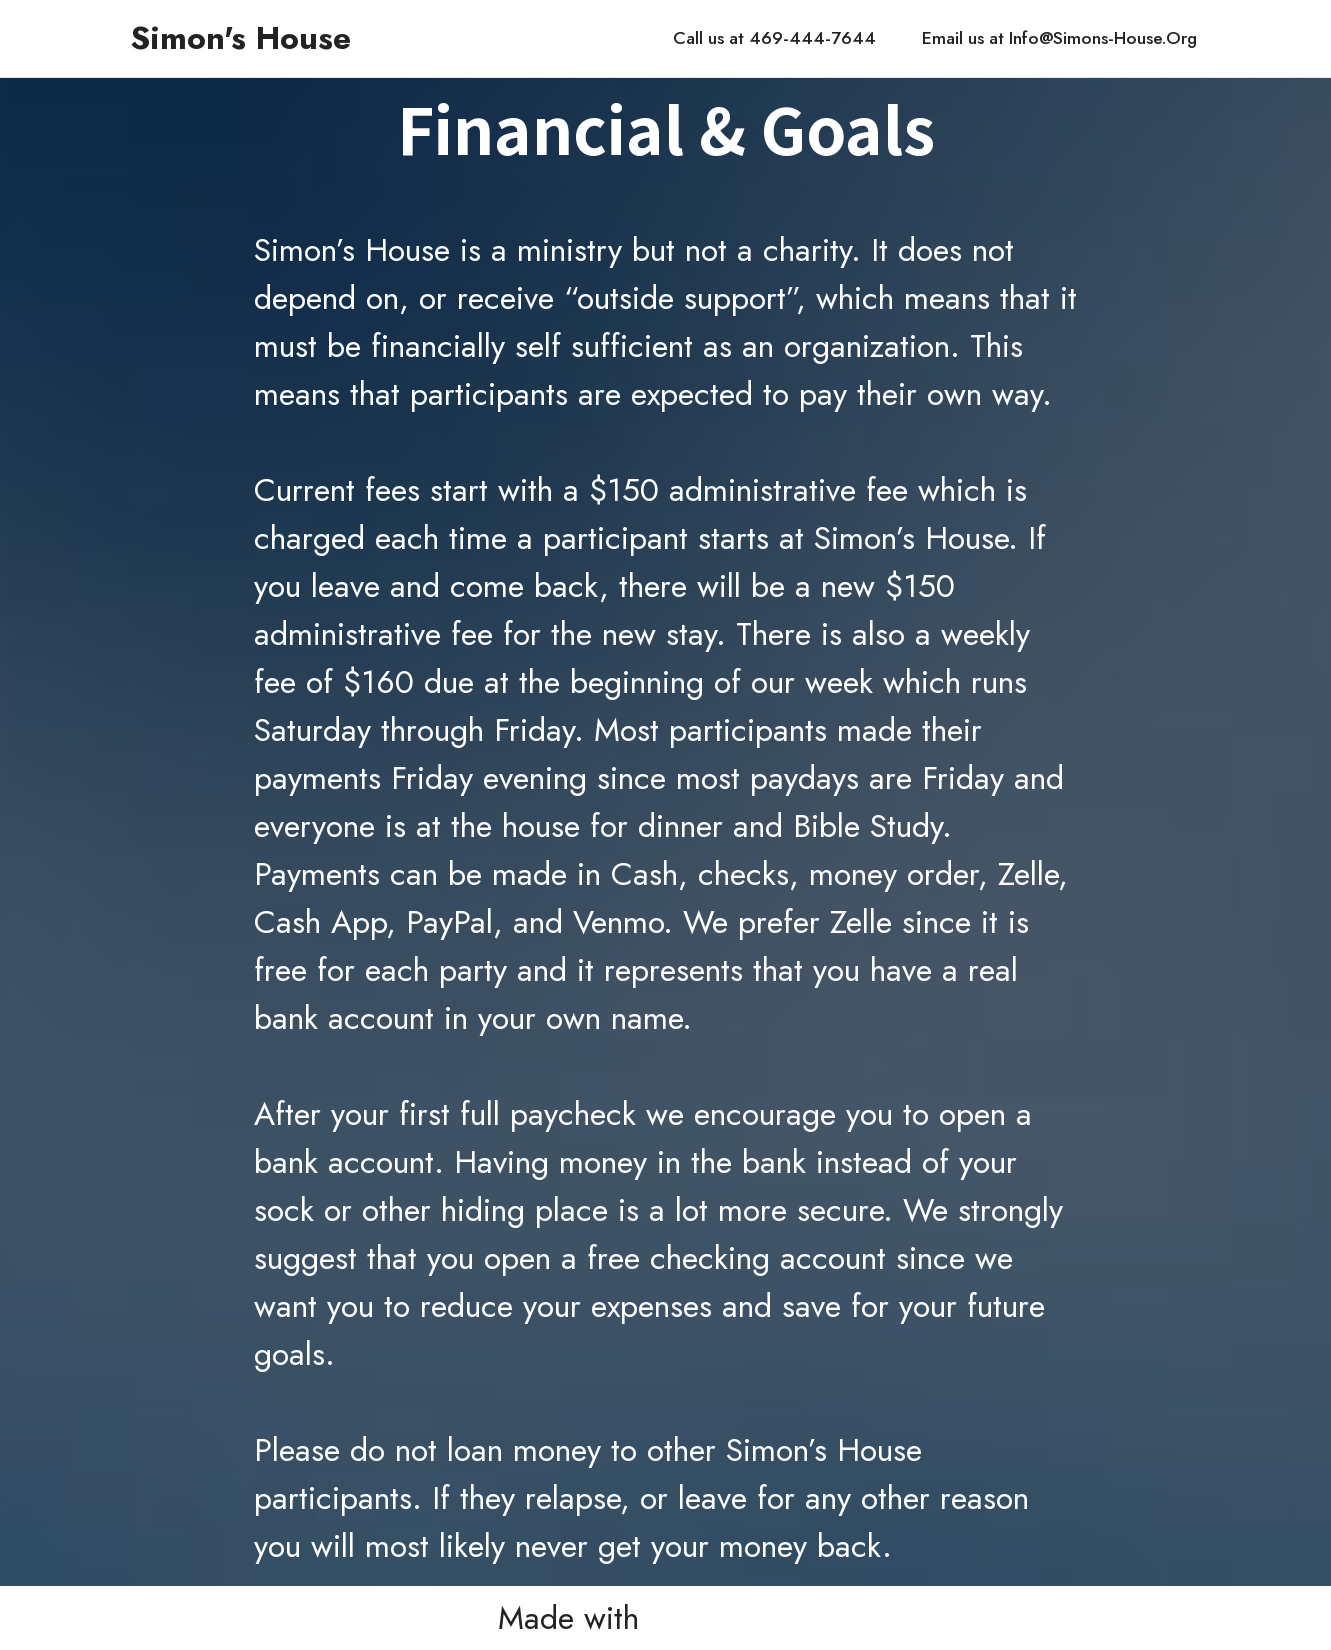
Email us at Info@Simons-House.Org (1059, 38)
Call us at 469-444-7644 (774, 38)
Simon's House (240, 38)
